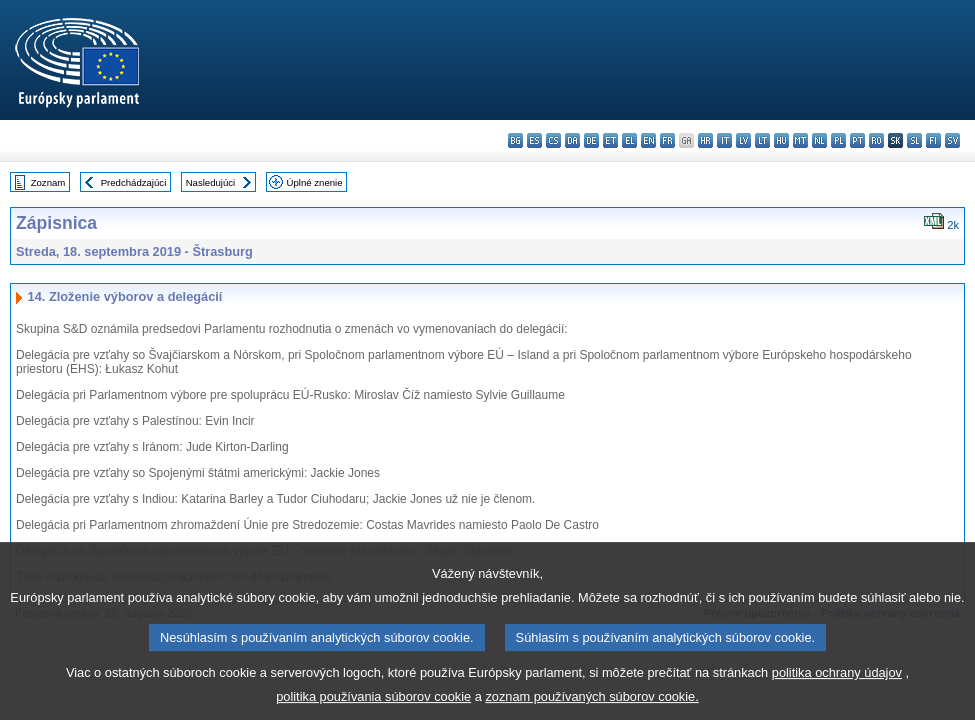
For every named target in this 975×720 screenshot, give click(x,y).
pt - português (857, 140)
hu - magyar (781, 140)
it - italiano (724, 140)
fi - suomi (933, 140)
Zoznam (48, 182)
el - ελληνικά (629, 140)
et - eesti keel (610, 140)
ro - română (876, 140)
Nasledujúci (211, 182)
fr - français (667, 140)
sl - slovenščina (914, 140)
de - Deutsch (591, 140)
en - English (648, 140)
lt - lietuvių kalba (762, 140)
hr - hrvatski (705, 140)
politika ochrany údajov (837, 684)
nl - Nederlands (819, 140)
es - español (534, 140)
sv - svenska (952, 140)
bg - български (515, 140)
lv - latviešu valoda (743, 140)
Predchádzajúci (134, 182)
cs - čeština (553, 140)
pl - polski (838, 140)
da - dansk (572, 140)
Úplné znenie (315, 182)
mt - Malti (800, 140)
